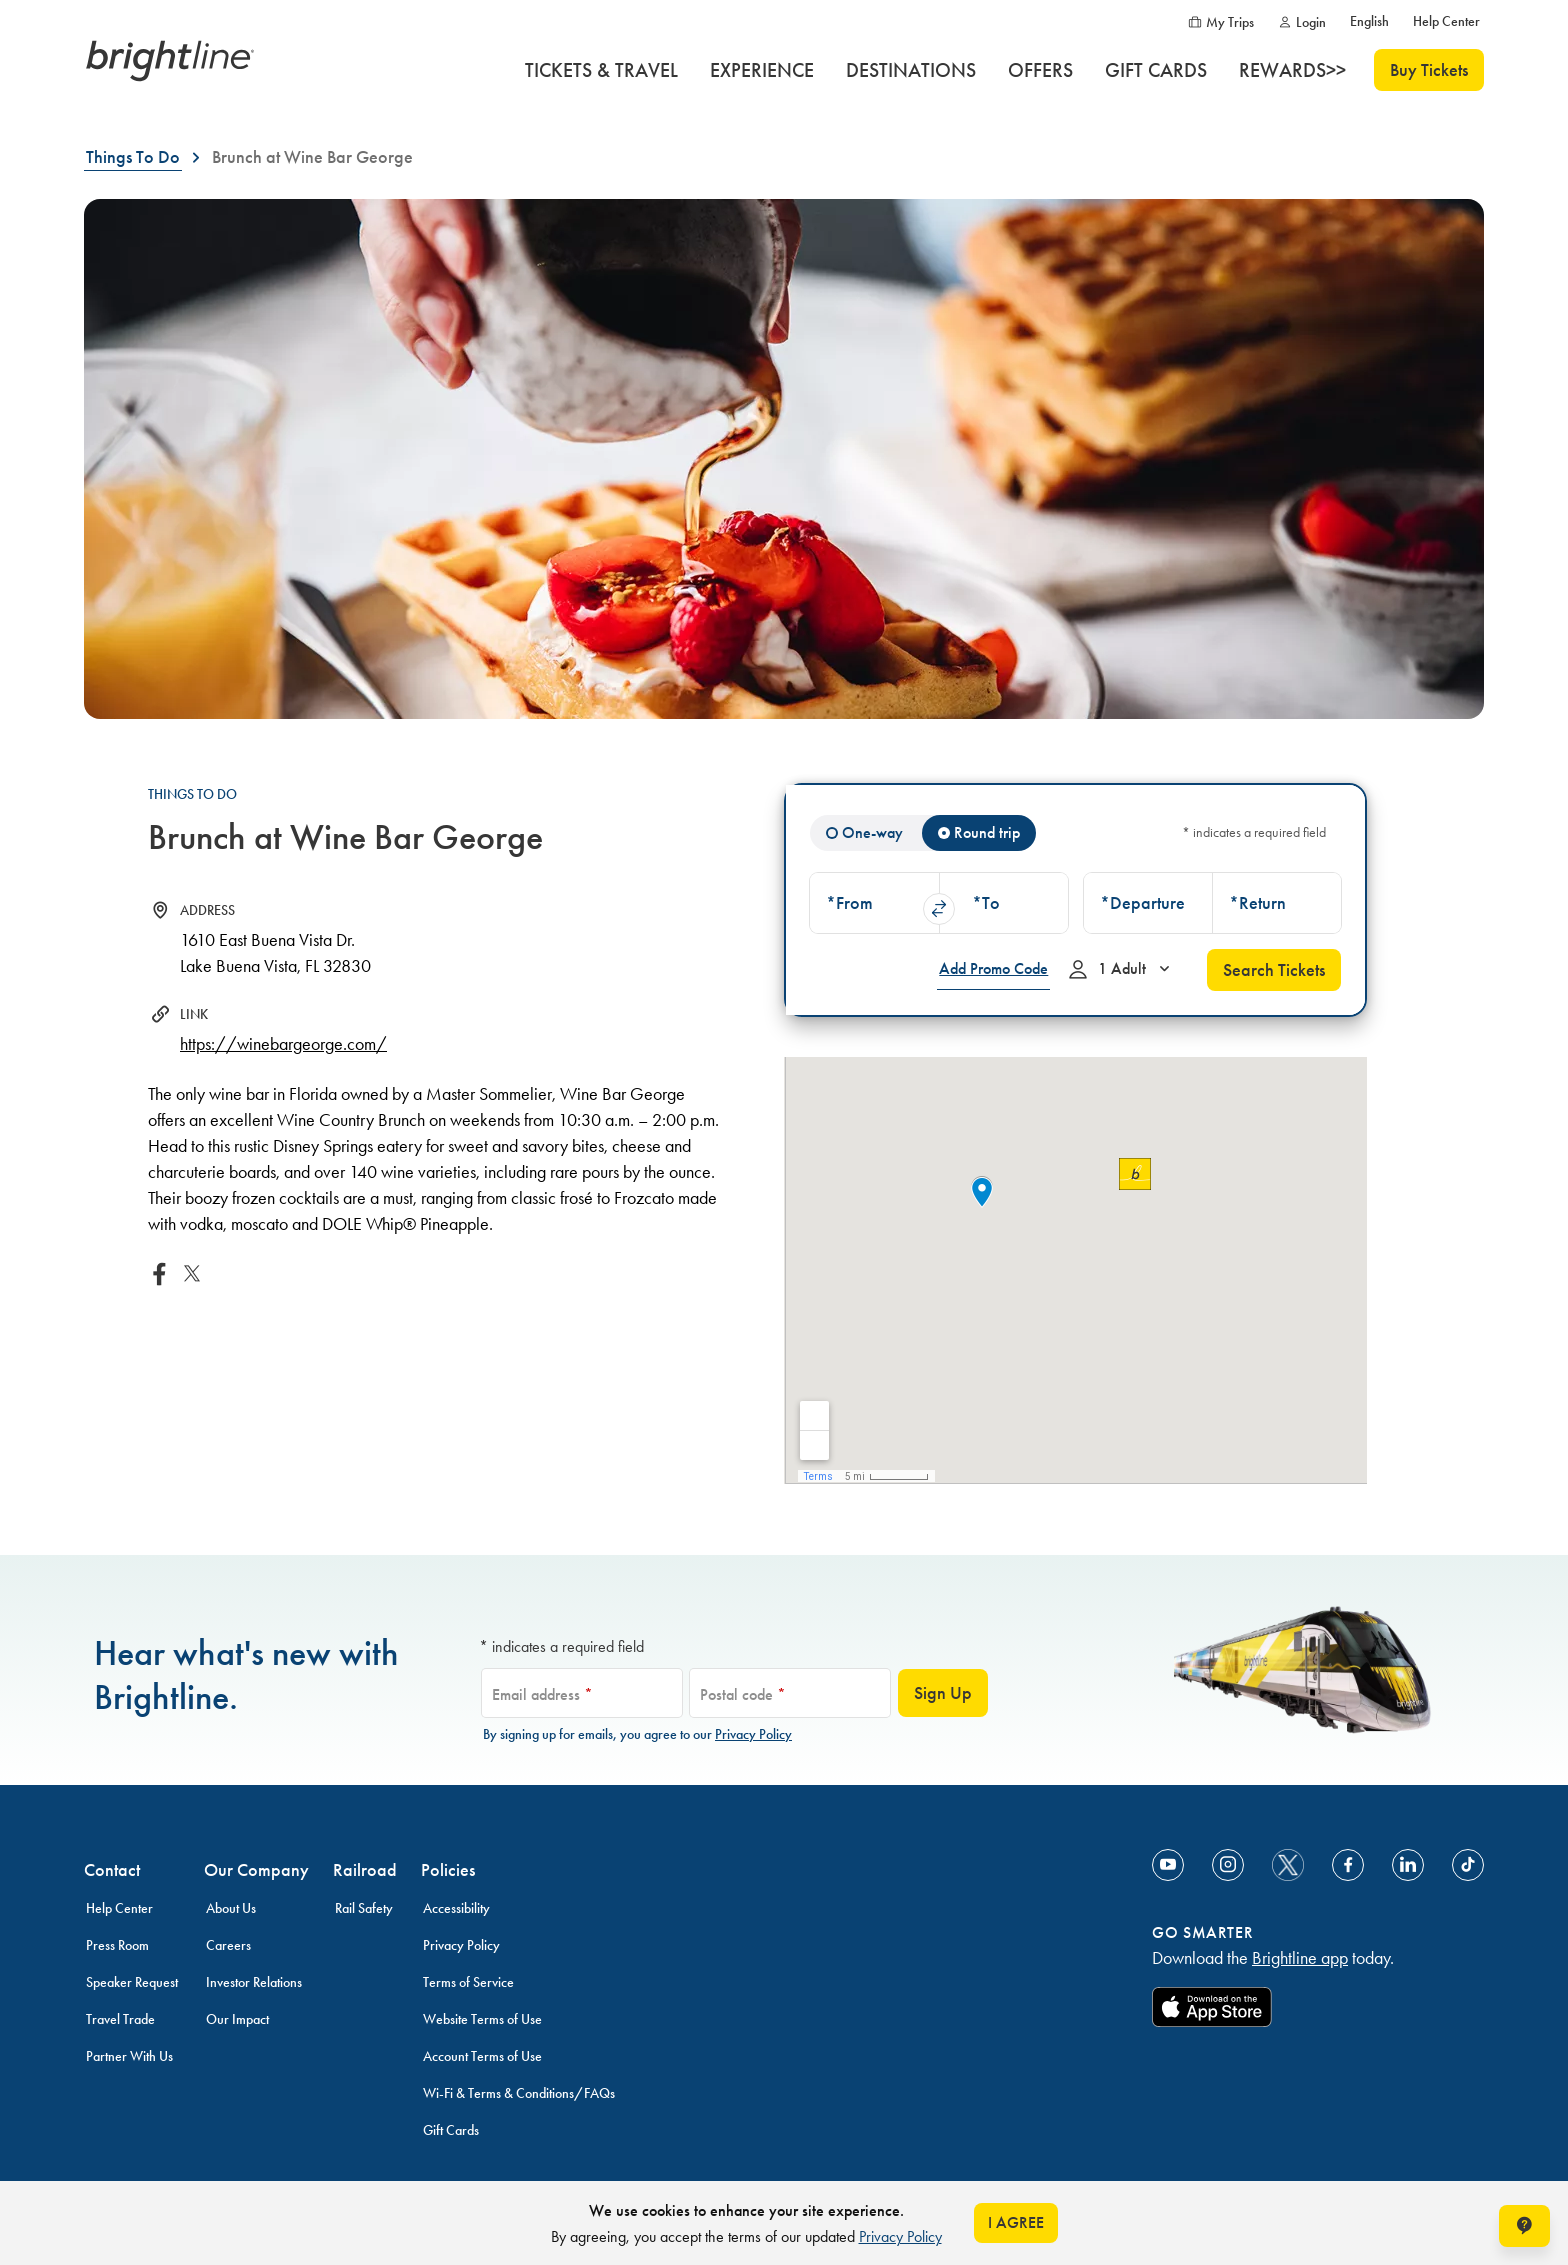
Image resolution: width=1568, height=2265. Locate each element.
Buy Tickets (1429, 70)
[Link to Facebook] (1348, 1865)
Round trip (987, 832)
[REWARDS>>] (1292, 70)
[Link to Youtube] (1168, 1865)
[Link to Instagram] (1228, 1865)
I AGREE (1016, 2222)
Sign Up (943, 1693)
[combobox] (874, 903)
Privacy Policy (753, 1734)
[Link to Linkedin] (1408, 1865)
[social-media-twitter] (1288, 1865)
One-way (872, 832)
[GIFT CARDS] (1156, 70)
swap (939, 909)
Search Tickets (1274, 970)
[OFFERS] (1040, 70)
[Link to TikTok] (1468, 1865)
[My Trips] (1221, 22)
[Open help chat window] (1524, 2226)
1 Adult (1121, 973)
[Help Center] (1446, 22)
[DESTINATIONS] (911, 70)
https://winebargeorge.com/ (283, 1044)
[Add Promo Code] (993, 969)
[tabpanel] (1075, 900)
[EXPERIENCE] (762, 70)
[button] (874, 903)
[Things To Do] (133, 157)
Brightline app (1300, 1958)
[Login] (1302, 22)
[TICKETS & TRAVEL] (601, 70)
